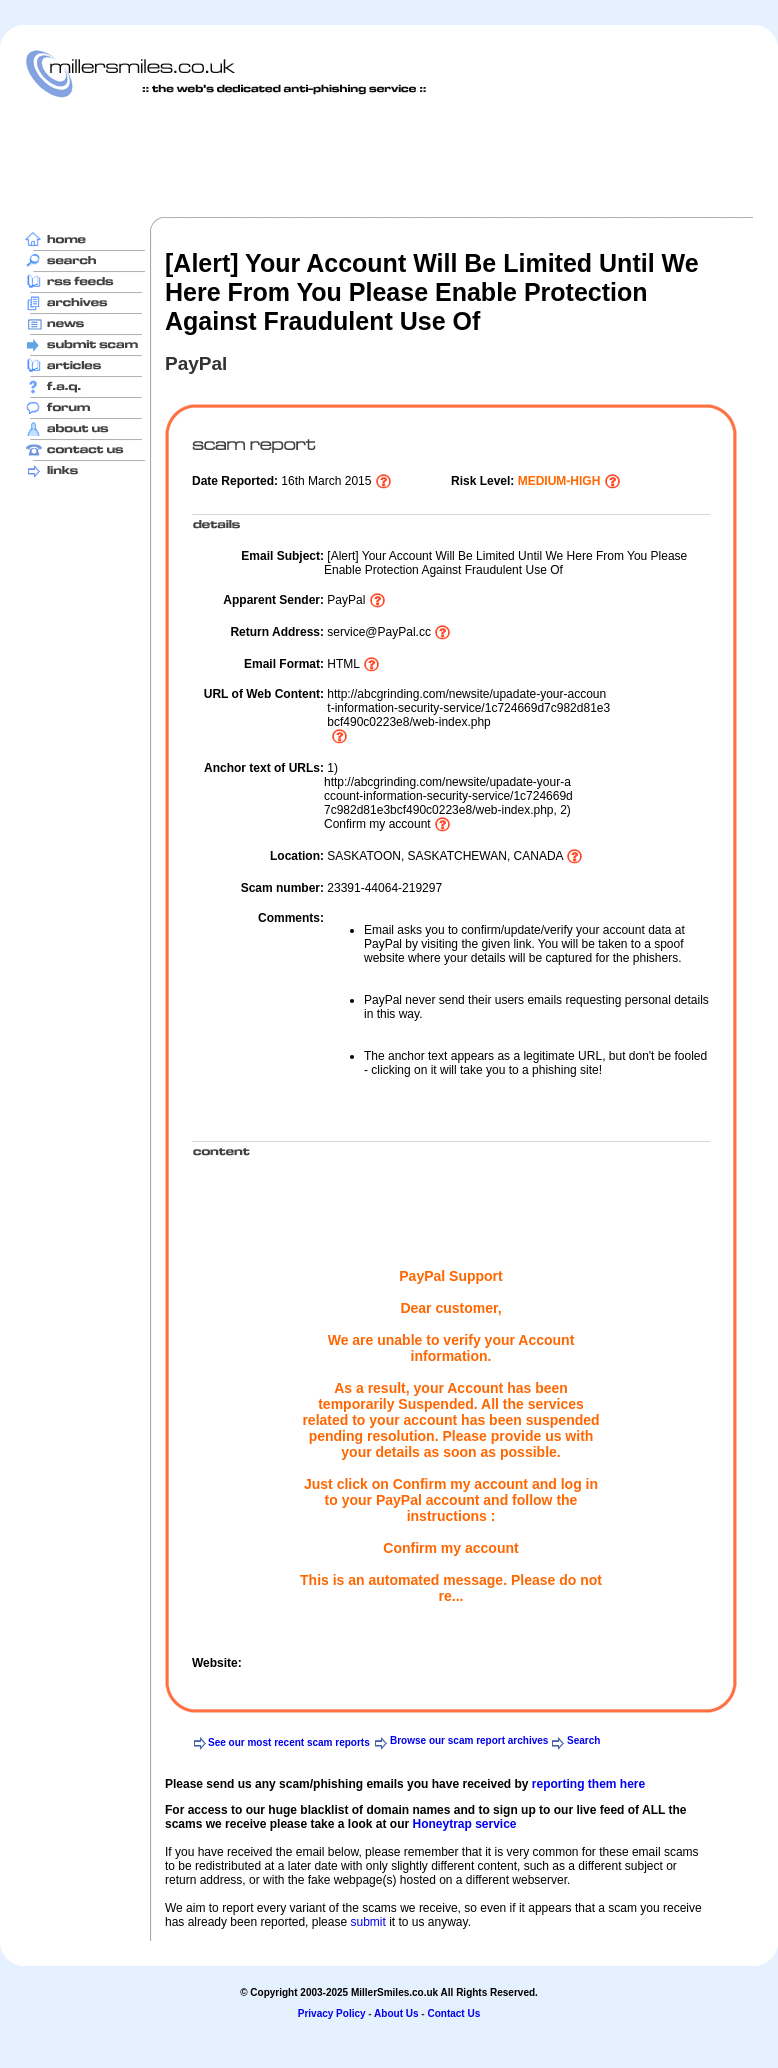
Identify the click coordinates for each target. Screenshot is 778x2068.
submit (367, 1922)
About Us (396, 2013)
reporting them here (588, 1784)
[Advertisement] (389, 157)
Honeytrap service (464, 1824)
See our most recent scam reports (289, 1742)
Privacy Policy (332, 2013)
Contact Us (453, 2013)
